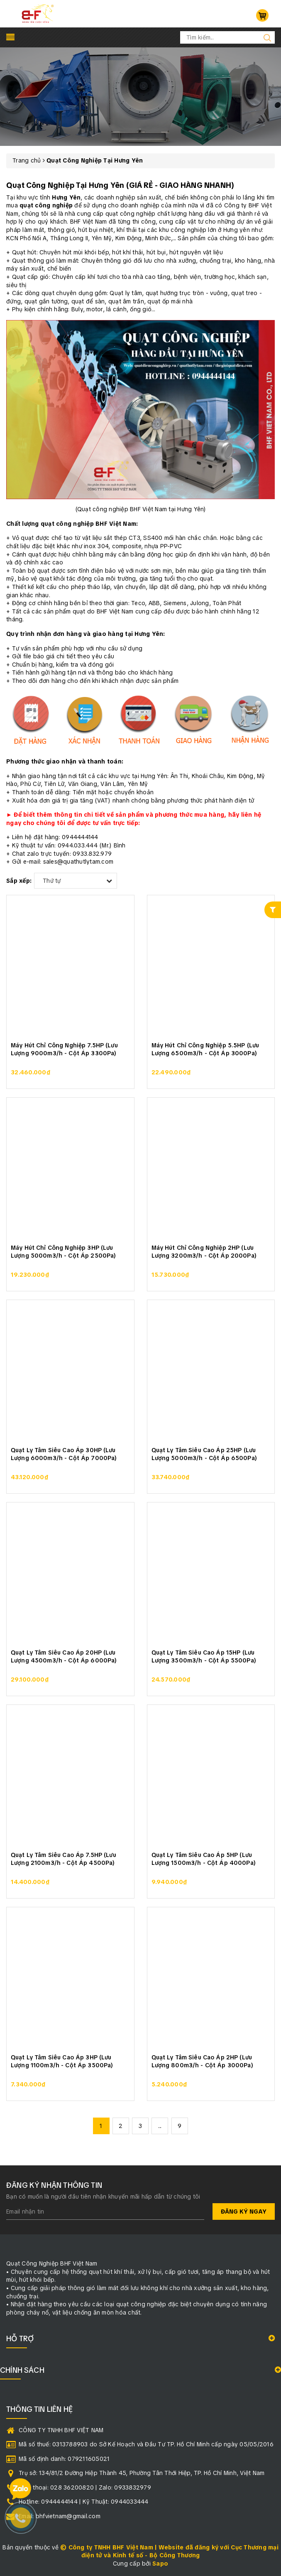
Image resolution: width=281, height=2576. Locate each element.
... (159, 2126)
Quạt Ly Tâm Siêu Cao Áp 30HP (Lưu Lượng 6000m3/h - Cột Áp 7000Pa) (64, 1454)
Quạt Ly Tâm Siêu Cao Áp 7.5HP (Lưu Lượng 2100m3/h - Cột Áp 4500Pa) (63, 1859)
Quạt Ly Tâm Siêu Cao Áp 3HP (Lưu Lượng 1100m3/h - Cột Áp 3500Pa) (62, 2061)
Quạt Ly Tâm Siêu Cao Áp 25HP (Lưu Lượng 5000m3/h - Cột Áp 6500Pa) (204, 1454)
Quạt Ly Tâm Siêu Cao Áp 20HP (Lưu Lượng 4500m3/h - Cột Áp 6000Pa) (64, 1657)
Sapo (160, 2563)
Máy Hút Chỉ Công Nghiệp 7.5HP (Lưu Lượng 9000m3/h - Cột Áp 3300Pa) (64, 1049)
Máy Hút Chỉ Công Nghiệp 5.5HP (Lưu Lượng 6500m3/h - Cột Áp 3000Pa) (205, 1049)
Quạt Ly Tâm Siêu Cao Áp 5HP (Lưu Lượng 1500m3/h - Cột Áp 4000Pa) (203, 1859)
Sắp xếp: (19, 880)
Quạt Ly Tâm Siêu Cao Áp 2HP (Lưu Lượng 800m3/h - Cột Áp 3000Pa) (202, 2061)
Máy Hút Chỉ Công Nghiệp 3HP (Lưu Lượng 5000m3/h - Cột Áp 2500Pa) (63, 1252)
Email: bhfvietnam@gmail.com (59, 2516)
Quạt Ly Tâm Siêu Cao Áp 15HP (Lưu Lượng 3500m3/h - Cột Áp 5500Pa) (203, 1657)
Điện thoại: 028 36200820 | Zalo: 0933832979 (85, 2487)
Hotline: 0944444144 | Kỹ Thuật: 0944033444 (84, 2501)
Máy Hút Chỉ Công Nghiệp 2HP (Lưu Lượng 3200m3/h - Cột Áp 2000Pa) (204, 1252)
